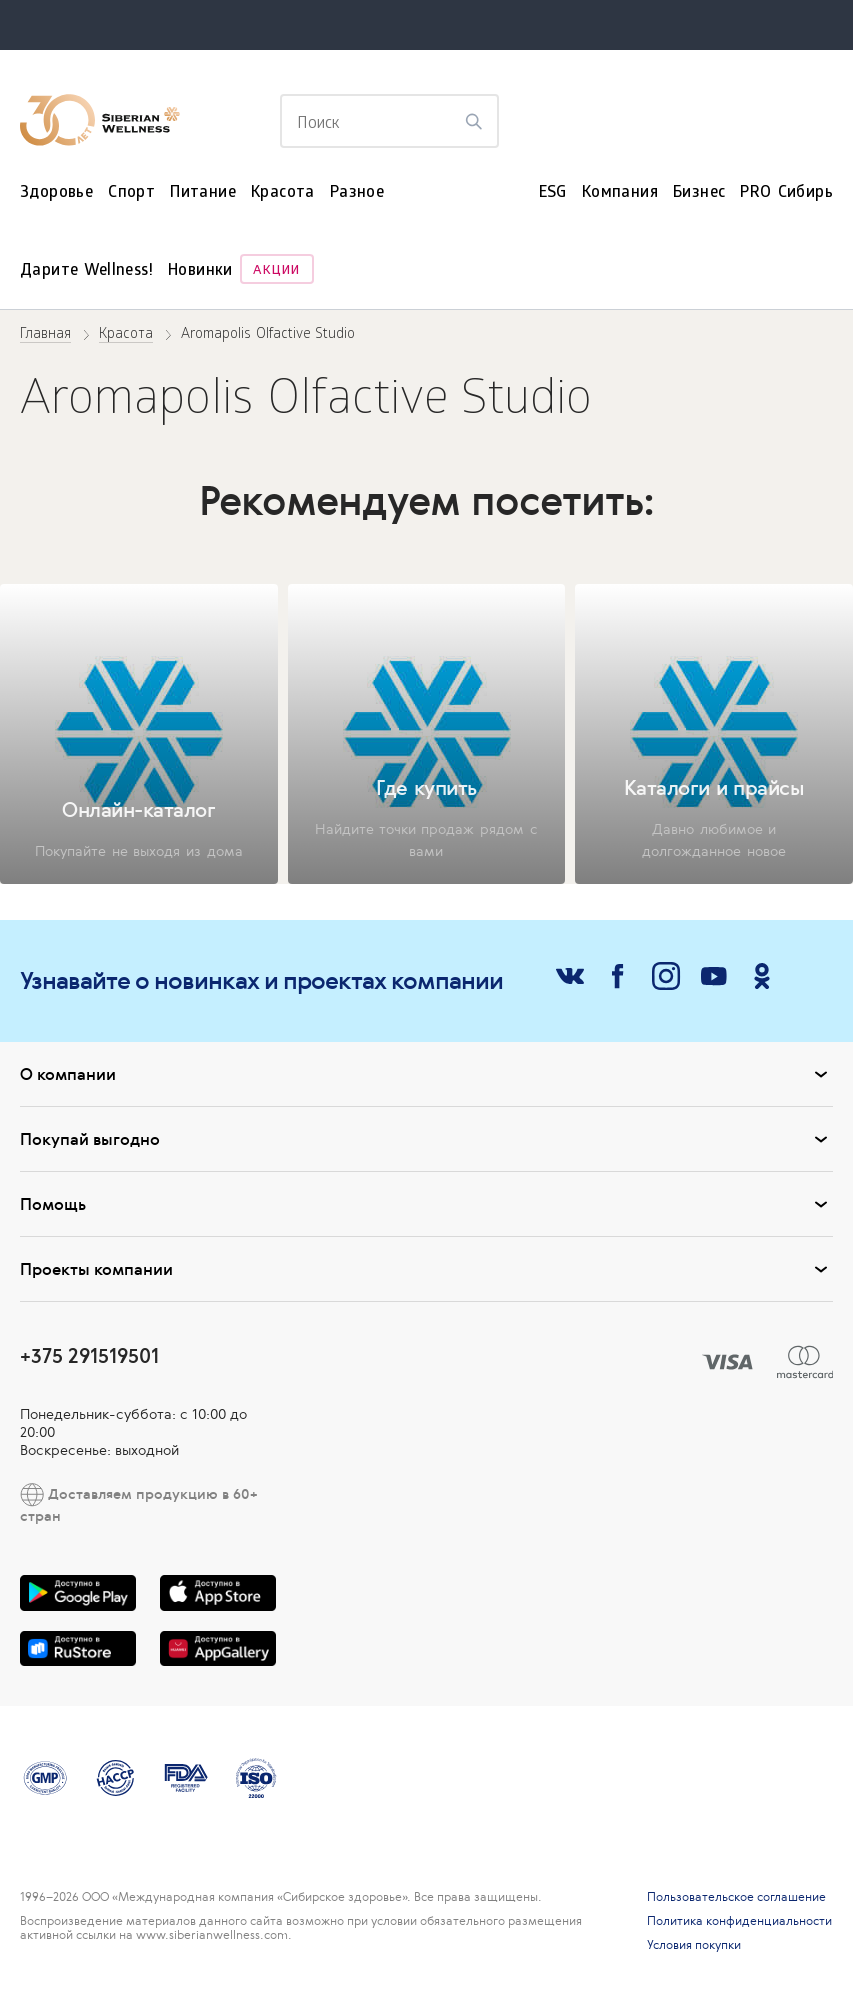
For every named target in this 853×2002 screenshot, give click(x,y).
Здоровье (56, 193)
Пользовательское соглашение (736, 1897)
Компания (620, 193)
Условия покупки (694, 1945)
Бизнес (699, 193)
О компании (426, 1074)
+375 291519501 (89, 1355)
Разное (357, 193)
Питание (203, 193)
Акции (276, 271)
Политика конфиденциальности (739, 1921)
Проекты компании (426, 1269)
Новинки (200, 271)
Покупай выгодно (426, 1139)
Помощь (426, 1204)
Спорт (131, 193)
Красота (283, 193)
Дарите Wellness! (86, 271)
